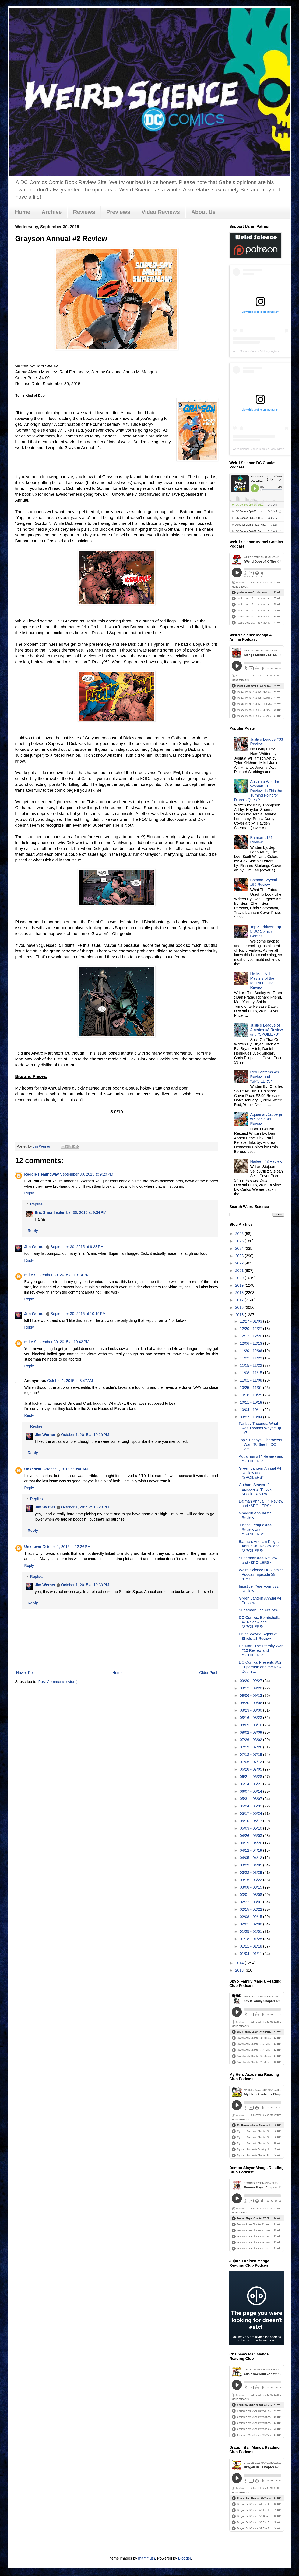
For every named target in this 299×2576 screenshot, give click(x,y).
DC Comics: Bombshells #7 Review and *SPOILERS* (259, 1622)
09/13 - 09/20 (251, 1688)
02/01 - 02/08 (251, 1924)
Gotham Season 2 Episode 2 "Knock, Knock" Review (256, 1489)
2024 (240, 1248)
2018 (240, 1293)
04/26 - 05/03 (251, 1836)
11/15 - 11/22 (251, 1365)
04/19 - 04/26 (251, 1843)
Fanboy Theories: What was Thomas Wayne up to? (260, 1428)
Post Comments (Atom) (58, 1682)
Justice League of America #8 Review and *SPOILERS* (266, 1029)
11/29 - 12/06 (251, 1351)
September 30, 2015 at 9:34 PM (79, 1212)
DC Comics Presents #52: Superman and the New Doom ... (260, 1667)
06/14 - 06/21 (251, 1784)
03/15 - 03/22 (251, 1880)
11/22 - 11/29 (251, 1358)
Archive (52, 212)
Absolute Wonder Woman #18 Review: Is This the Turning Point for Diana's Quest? (258, 791)
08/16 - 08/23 (251, 1718)
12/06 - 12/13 (251, 1343)
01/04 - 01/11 (251, 1954)
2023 (240, 1256)
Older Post (208, 1672)
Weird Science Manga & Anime (251, 448)
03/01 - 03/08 (251, 1895)
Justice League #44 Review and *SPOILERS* (255, 1529)
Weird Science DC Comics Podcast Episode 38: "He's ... (261, 1574)
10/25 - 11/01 (251, 1387)
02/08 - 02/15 (251, 1917)
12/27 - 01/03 (251, 1321)
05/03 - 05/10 (251, 1828)
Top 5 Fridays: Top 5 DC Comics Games (265, 931)
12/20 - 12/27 (251, 1328)
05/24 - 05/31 (251, 1806)
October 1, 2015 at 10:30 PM (85, 1585)
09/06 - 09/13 (251, 1695)
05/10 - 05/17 (251, 1821)
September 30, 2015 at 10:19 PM (78, 1314)
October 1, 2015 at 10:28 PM (85, 1507)
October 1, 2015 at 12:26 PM (66, 1547)
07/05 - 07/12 (251, 1762)
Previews (118, 212)
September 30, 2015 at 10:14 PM (61, 1275)
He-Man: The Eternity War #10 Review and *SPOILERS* (261, 1650)
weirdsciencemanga (285, 448)
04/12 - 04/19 (251, 1850)
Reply (29, 1193)
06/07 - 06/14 (251, 1791)
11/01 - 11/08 (251, 1380)
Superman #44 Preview (258, 1610)
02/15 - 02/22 (251, 1909)
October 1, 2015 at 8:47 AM (70, 1380)
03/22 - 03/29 (251, 1872)
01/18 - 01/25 (251, 1939)
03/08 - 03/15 (251, 1887)
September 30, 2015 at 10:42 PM (61, 1342)
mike (28, 1275)
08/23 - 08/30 (251, 1710)
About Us (203, 212)
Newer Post (26, 1672)
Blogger (184, 2558)
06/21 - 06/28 (251, 1777)
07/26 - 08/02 (251, 1740)
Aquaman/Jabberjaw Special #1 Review (266, 1119)
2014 (240, 1963)
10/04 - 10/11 (251, 1410)
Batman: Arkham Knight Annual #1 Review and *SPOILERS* (259, 1546)
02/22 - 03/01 (251, 1902)
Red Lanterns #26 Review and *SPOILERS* (265, 1076)
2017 (240, 1300)
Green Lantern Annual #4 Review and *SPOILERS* (260, 1472)
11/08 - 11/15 (251, 1373)
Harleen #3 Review (266, 1161)
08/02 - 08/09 (251, 1732)
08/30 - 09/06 (251, 1703)
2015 (240, 1315)
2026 (240, 1234)
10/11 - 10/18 (251, 1402)
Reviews (84, 212)
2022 (240, 1263)
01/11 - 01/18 (251, 1946)
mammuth (146, 2558)
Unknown (32, 1469)
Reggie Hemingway (41, 1174)
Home (22, 212)
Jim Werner (34, 1247)
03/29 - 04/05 (251, 1865)
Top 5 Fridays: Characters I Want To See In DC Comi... (260, 1444)
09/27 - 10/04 (251, 1417)
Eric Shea (43, 1212)
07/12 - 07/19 (251, 1754)
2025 (240, 1241)
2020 (240, 1278)
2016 (240, 1307)
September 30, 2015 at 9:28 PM (77, 1247)
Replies (36, 1204)
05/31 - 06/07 (251, 1799)
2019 (240, 1285)
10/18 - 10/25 (251, 1395)
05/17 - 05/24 (251, 1813)
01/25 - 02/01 (251, 1931)
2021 (240, 1270)
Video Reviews (161, 212)
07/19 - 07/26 (251, 1747)
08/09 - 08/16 (251, 1725)
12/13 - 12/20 (251, 1336)
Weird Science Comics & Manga (251, 351)
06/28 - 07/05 (251, 1769)
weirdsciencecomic (286, 351)
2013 (240, 1970)
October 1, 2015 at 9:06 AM (65, 1469)
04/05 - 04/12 (251, 1858)
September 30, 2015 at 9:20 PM (86, 1174)
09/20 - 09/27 (251, 1681)
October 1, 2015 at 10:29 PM (85, 1435)
